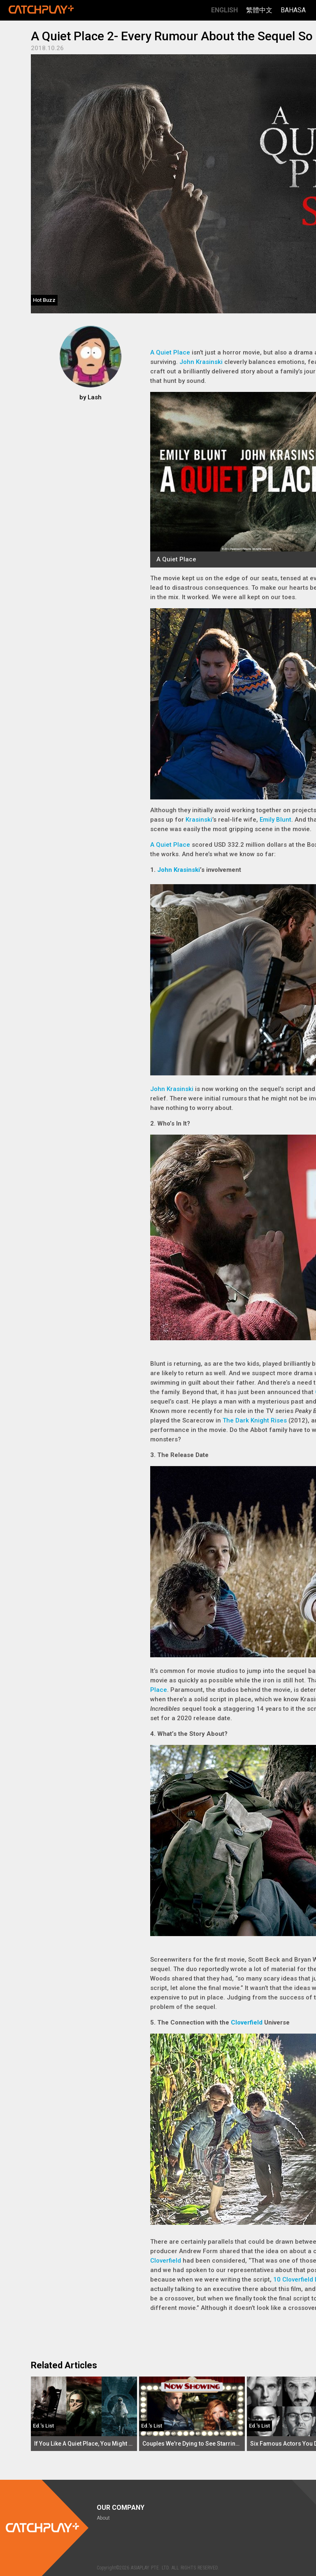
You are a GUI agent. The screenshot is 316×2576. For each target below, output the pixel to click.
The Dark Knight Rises (255, 1420)
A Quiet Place (170, 352)
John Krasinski (201, 362)
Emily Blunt (275, 819)
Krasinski (199, 819)
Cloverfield (247, 2022)
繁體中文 (259, 10)
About (103, 2518)
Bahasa (293, 10)
